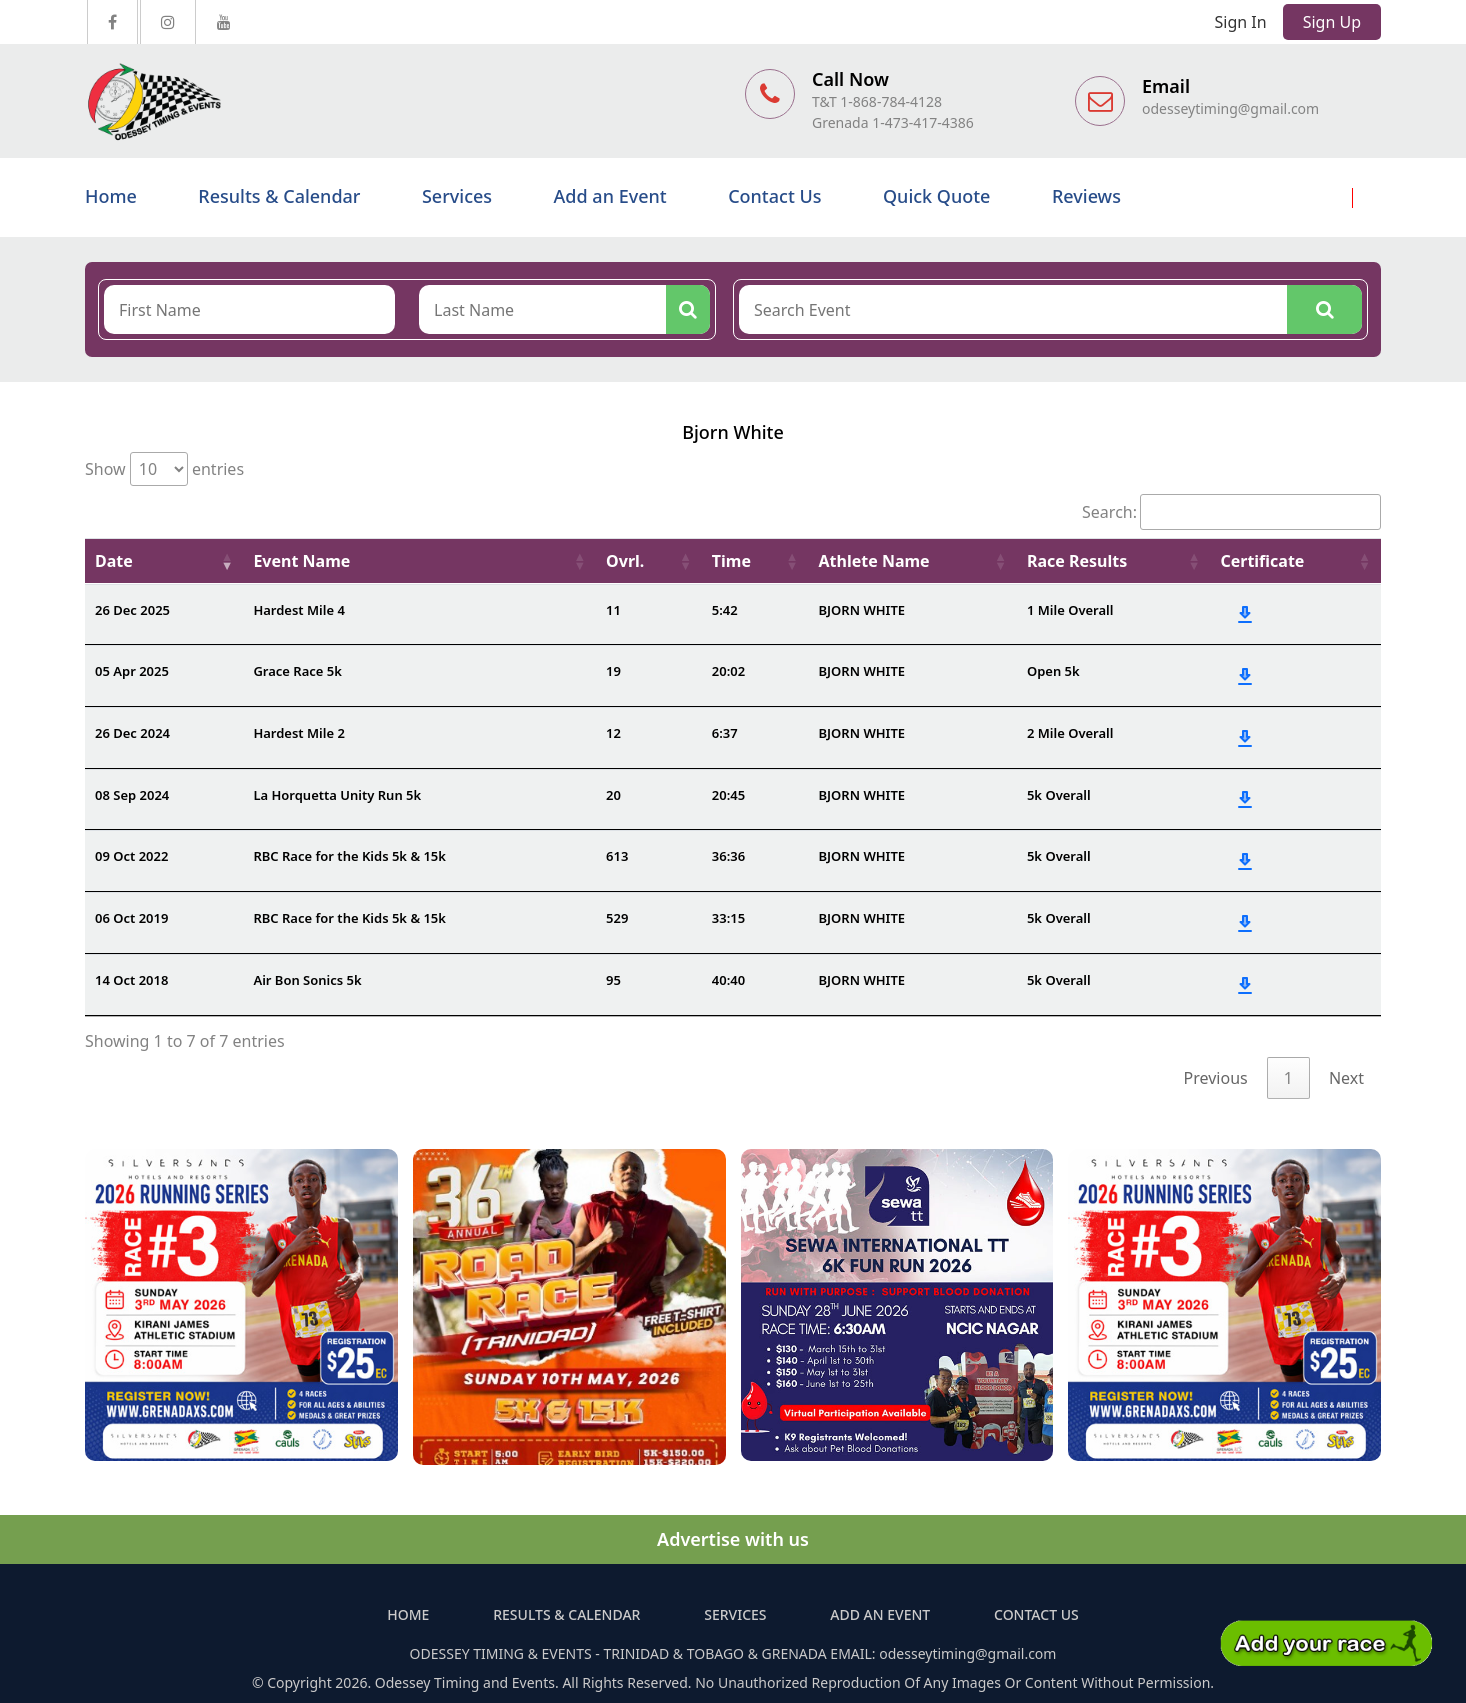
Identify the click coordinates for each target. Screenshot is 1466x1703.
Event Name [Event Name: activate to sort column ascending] (301, 561)
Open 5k (1053, 671)
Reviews (1086, 196)
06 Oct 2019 (131, 918)
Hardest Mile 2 (298, 733)
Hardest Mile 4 (298, 610)
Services (457, 196)
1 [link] (1288, 1078)
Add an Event (610, 196)
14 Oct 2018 (131, 980)
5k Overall (1059, 795)
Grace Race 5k (297, 671)
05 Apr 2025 (132, 671)
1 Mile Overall (1070, 610)
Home (111, 196)
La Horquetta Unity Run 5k (337, 795)
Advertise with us (733, 1539)
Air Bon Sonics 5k (307, 980)
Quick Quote (936, 196)
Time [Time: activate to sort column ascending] (731, 561)
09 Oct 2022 (131, 856)
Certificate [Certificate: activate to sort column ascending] (1262, 561)
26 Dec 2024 (132, 733)
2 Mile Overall (1070, 733)
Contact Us (774, 196)
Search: (1231, 512)
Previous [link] (1216, 1078)
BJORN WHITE (862, 610)
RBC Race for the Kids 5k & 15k (349, 856)
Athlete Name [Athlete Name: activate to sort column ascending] (874, 561)
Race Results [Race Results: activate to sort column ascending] (1077, 561)
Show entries (164, 469)
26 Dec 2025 (132, 610)
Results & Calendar (279, 196)
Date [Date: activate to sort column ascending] (114, 561)
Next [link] (1346, 1078)
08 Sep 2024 (132, 795)
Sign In (1241, 22)
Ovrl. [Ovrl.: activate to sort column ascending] (625, 561)
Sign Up (1332, 22)
